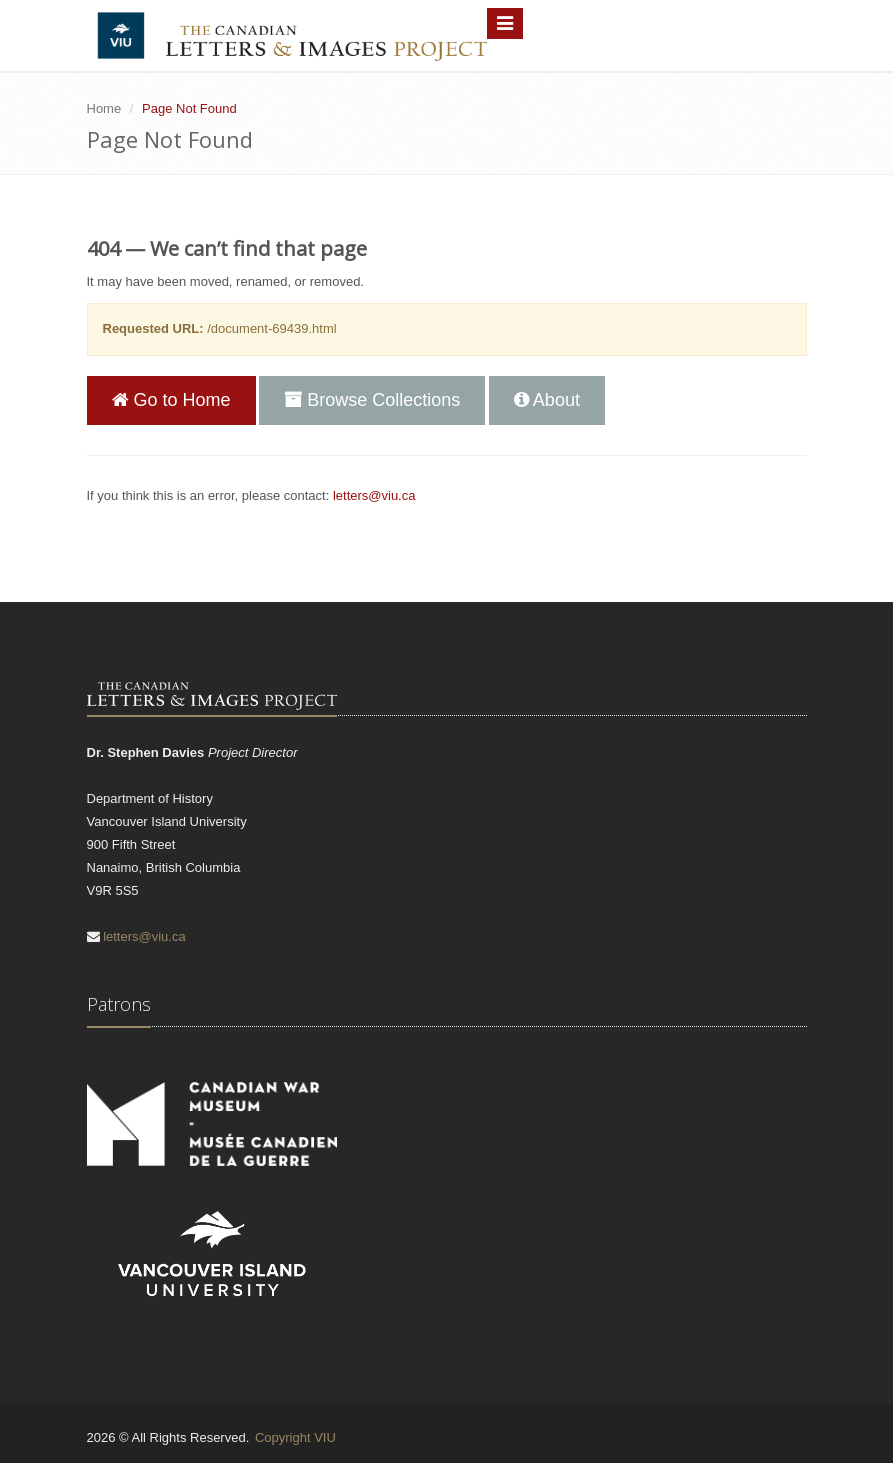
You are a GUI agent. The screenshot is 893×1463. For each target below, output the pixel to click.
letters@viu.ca (374, 495)
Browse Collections (372, 400)
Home (104, 108)
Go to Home (171, 400)
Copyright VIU (295, 1437)
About (547, 400)
